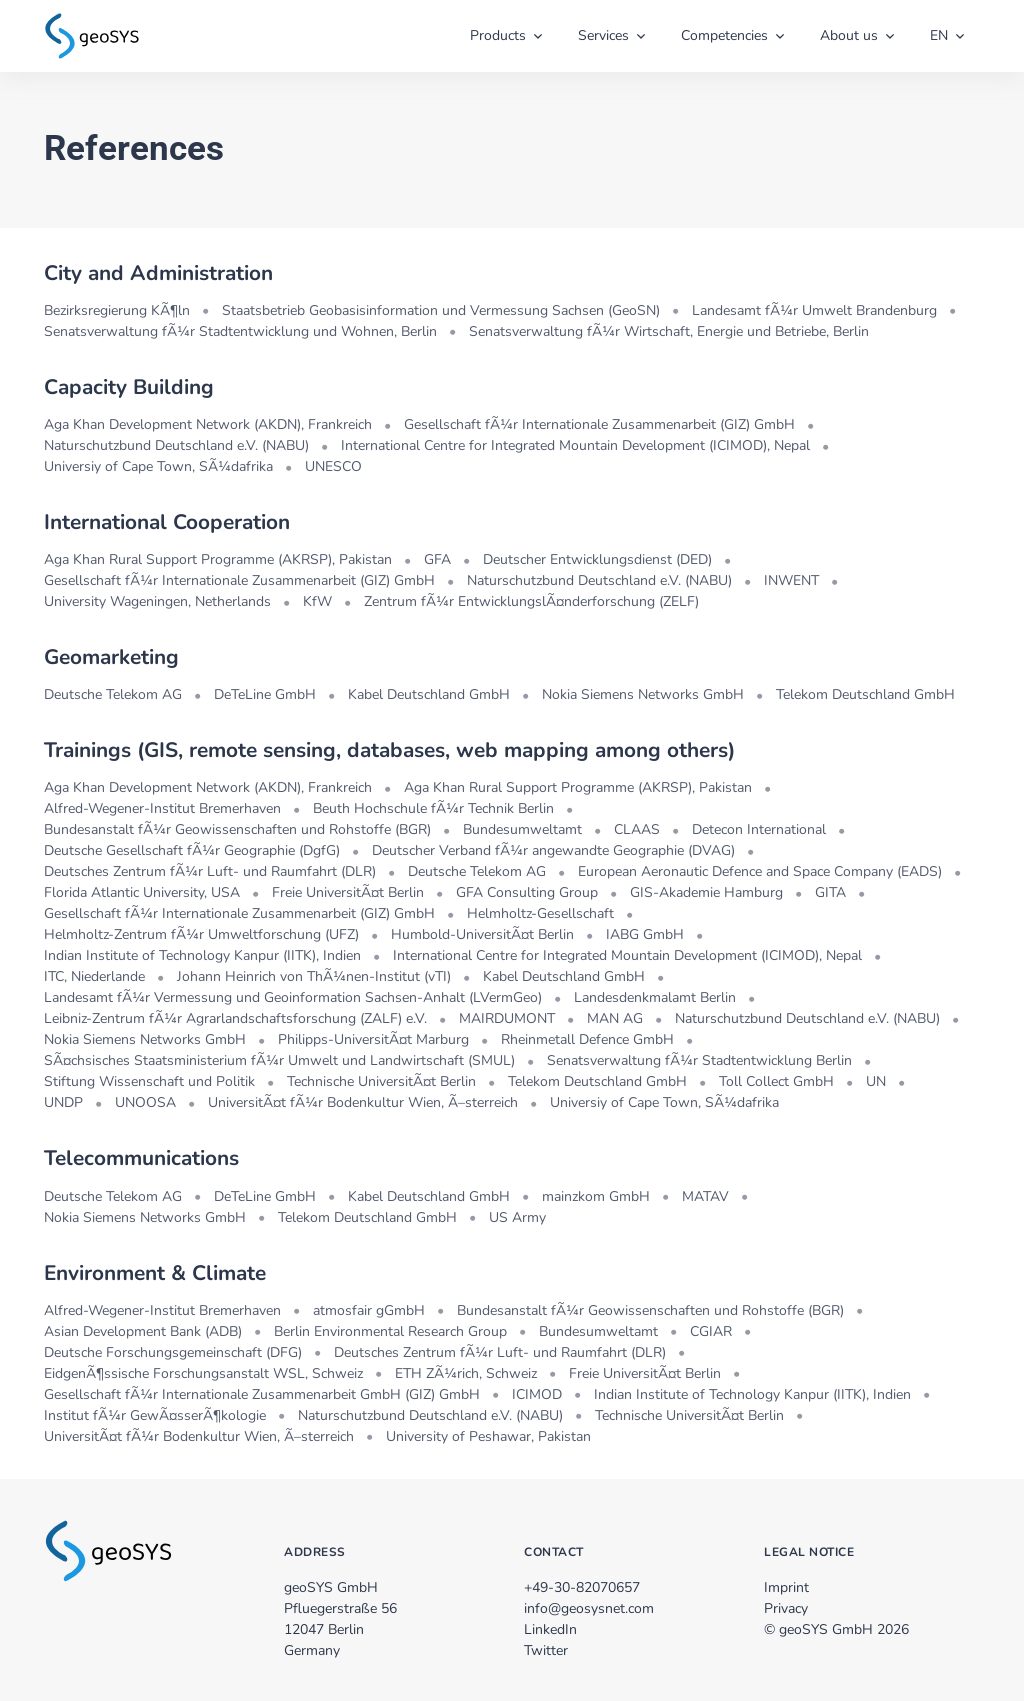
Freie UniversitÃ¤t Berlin (348, 892)
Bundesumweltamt (522, 829)
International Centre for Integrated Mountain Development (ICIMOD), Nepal (575, 445)
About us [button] (849, 35)
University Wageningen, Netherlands (157, 601)
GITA (830, 892)
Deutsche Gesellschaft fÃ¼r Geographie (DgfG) (192, 850)
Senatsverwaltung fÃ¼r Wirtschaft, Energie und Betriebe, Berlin (669, 331)
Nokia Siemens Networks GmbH (643, 694)
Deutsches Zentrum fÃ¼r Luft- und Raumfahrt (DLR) (210, 871)
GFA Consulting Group (527, 892)
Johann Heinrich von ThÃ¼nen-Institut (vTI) (314, 976)
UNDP (63, 1102)
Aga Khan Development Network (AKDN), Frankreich (208, 424)
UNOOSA (145, 1102)
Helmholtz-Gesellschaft (540, 913)
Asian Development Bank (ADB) (143, 1331)
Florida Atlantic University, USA (142, 892)
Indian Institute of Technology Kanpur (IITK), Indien (202, 955)
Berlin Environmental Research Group (390, 1331)
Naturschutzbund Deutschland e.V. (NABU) (176, 445)
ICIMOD (537, 1394)
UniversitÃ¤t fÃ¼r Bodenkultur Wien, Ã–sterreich (363, 1102)
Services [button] (603, 35)
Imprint (786, 1587)
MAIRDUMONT (507, 1018)
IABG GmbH (645, 934)
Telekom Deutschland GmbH (865, 694)
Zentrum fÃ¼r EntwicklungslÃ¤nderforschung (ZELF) (531, 601)
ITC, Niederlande (94, 976)
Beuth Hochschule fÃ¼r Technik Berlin (433, 808)
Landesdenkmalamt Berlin (655, 997)
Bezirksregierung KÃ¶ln (117, 310)
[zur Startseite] (92, 34)
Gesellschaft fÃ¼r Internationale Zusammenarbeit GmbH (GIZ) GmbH (262, 1394)
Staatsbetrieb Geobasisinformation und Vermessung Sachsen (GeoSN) (441, 310)
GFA (437, 559)
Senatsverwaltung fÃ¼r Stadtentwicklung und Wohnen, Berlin (240, 331)
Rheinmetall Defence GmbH (587, 1039)
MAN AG (615, 1018)
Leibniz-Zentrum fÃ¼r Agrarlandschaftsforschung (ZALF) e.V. (235, 1018)
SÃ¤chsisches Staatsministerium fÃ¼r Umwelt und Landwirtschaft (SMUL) (279, 1060)
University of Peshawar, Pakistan (488, 1436)
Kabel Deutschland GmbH (429, 694)
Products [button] (498, 35)
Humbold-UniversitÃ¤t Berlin (482, 934)
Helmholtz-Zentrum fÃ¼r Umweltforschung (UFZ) (201, 934)
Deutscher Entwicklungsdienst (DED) (597, 559)
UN (876, 1081)
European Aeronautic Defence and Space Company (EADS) (760, 871)
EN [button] (939, 35)
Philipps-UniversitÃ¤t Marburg (373, 1039)
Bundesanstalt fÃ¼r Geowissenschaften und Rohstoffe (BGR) (237, 829)
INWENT (791, 580)
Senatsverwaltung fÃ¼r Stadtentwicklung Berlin (699, 1060)
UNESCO (333, 466)
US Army (517, 1217)
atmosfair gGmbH (369, 1310)
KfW (317, 601)
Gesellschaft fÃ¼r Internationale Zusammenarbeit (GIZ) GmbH (599, 424)
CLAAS (637, 829)
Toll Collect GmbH (776, 1081)
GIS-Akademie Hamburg (706, 892)
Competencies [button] (724, 35)
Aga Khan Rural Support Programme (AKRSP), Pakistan (218, 559)
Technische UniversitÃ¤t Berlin (381, 1081)
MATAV (705, 1196)
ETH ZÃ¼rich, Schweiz (466, 1373)
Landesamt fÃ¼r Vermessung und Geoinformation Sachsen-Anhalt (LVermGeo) (293, 997)
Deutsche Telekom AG (113, 694)
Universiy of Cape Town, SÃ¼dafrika (158, 466)
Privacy (786, 1608)
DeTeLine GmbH (265, 694)
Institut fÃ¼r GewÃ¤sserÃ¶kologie (155, 1415)
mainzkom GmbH (596, 1196)
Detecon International (759, 829)
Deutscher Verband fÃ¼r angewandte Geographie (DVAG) (553, 850)
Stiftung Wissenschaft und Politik (149, 1081)
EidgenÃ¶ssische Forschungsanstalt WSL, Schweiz (203, 1373)
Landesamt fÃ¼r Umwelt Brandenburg (814, 310)
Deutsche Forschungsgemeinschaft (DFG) (173, 1352)
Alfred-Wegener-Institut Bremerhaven (162, 808)
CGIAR (711, 1331)
